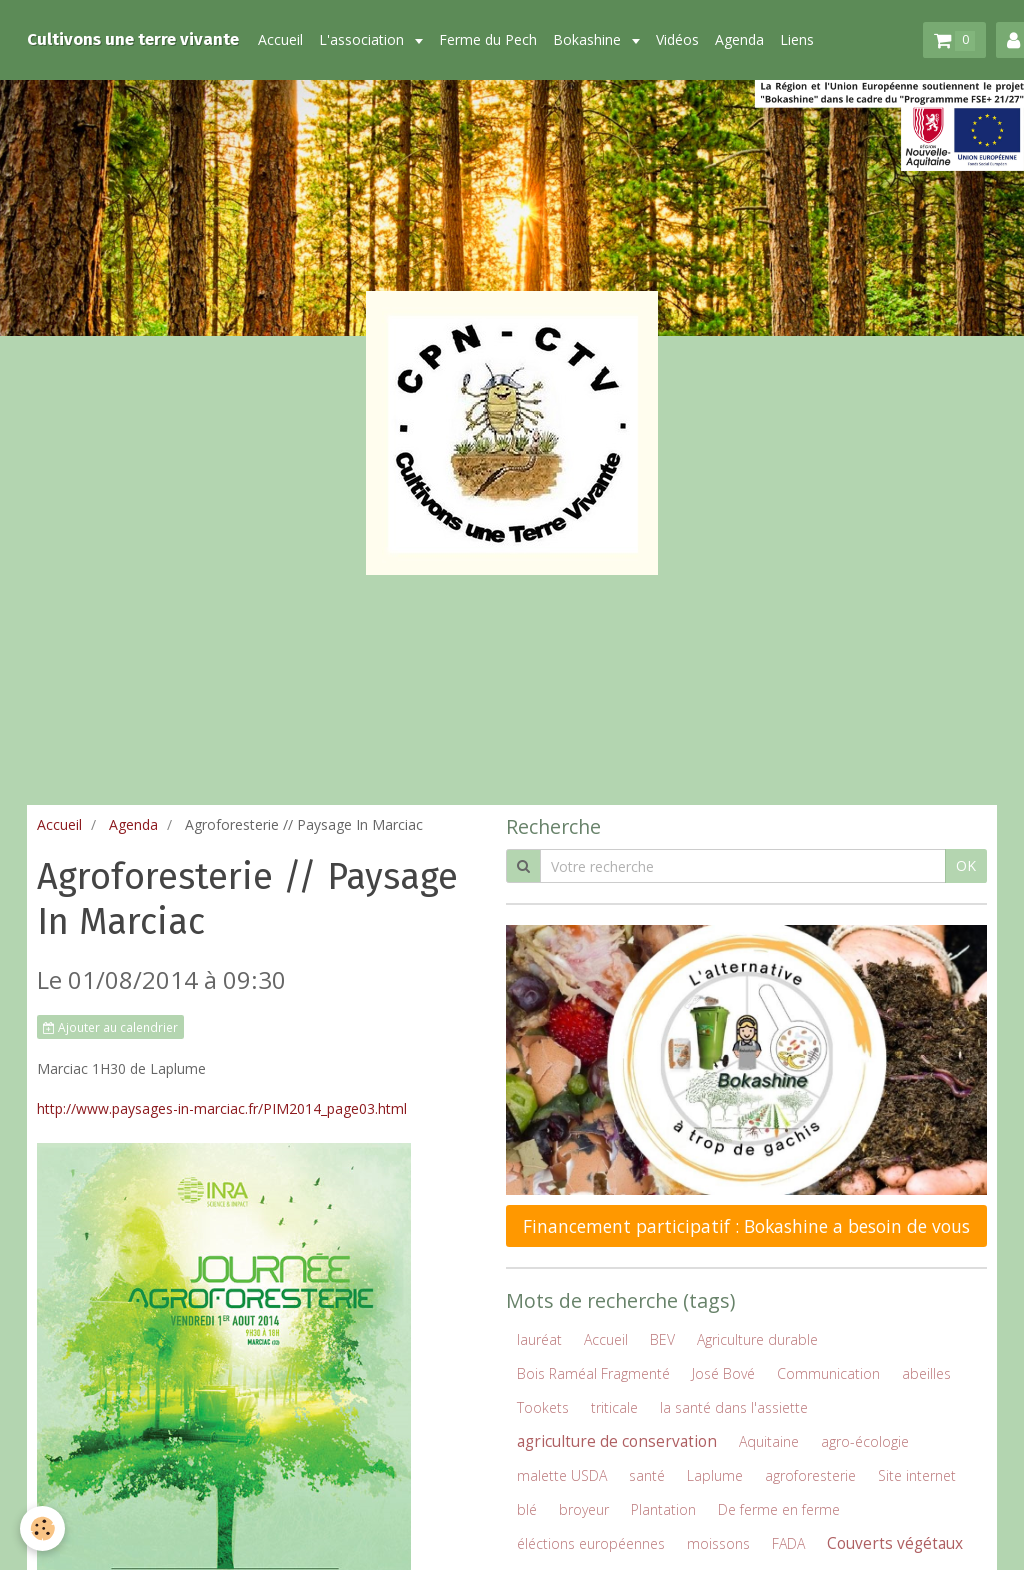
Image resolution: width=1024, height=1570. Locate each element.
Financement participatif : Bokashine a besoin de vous (746, 1226)
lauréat (539, 1339)
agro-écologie (865, 1441)
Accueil (280, 39)
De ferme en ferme (779, 1509)
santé (647, 1475)
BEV (662, 1339)
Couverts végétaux (895, 1543)
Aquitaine (769, 1441)
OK (966, 865)
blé (527, 1509)
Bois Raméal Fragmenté (593, 1373)
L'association (363, 39)
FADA (788, 1543)
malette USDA (562, 1475)
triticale (614, 1407)
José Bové (723, 1373)
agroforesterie (810, 1475)
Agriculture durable (757, 1339)
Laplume (715, 1475)
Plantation (663, 1509)
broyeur (584, 1509)
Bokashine (589, 39)
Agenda (739, 39)
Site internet (917, 1475)
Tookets (543, 1407)
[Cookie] (42, 1528)
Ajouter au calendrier (110, 1027)
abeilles (926, 1373)
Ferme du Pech (488, 39)
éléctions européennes (591, 1543)
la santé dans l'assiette (734, 1407)
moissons (718, 1543)
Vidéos (677, 39)
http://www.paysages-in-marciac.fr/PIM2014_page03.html (222, 1108)
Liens (797, 39)
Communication (828, 1373)
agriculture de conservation (617, 1441)
